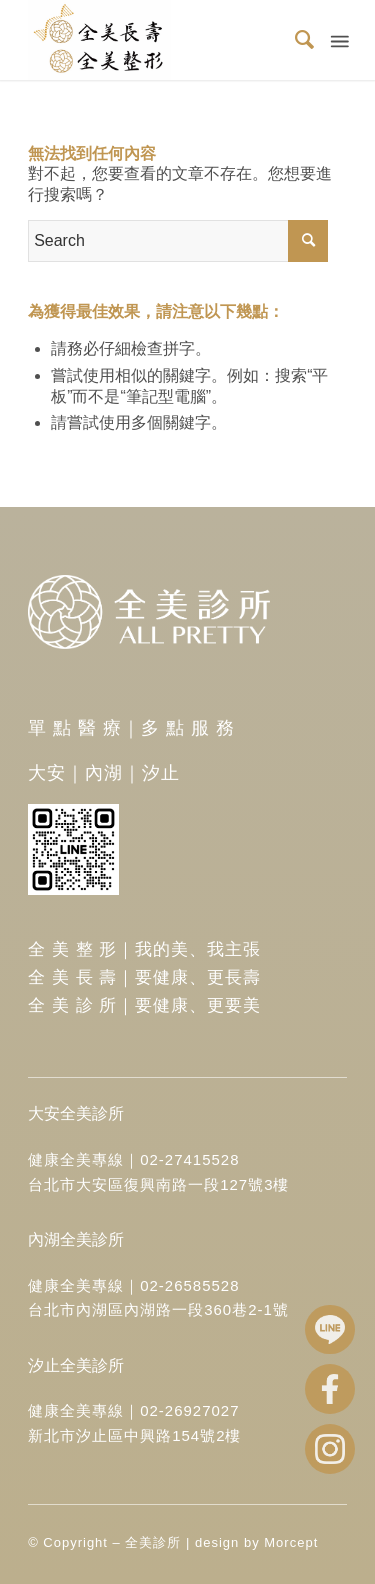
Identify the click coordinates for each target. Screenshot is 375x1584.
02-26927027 (189, 1410)
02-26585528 (189, 1285)
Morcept (291, 1542)
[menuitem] (296, 40)
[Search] (296, 40)
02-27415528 (189, 1159)
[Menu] (338, 40)
